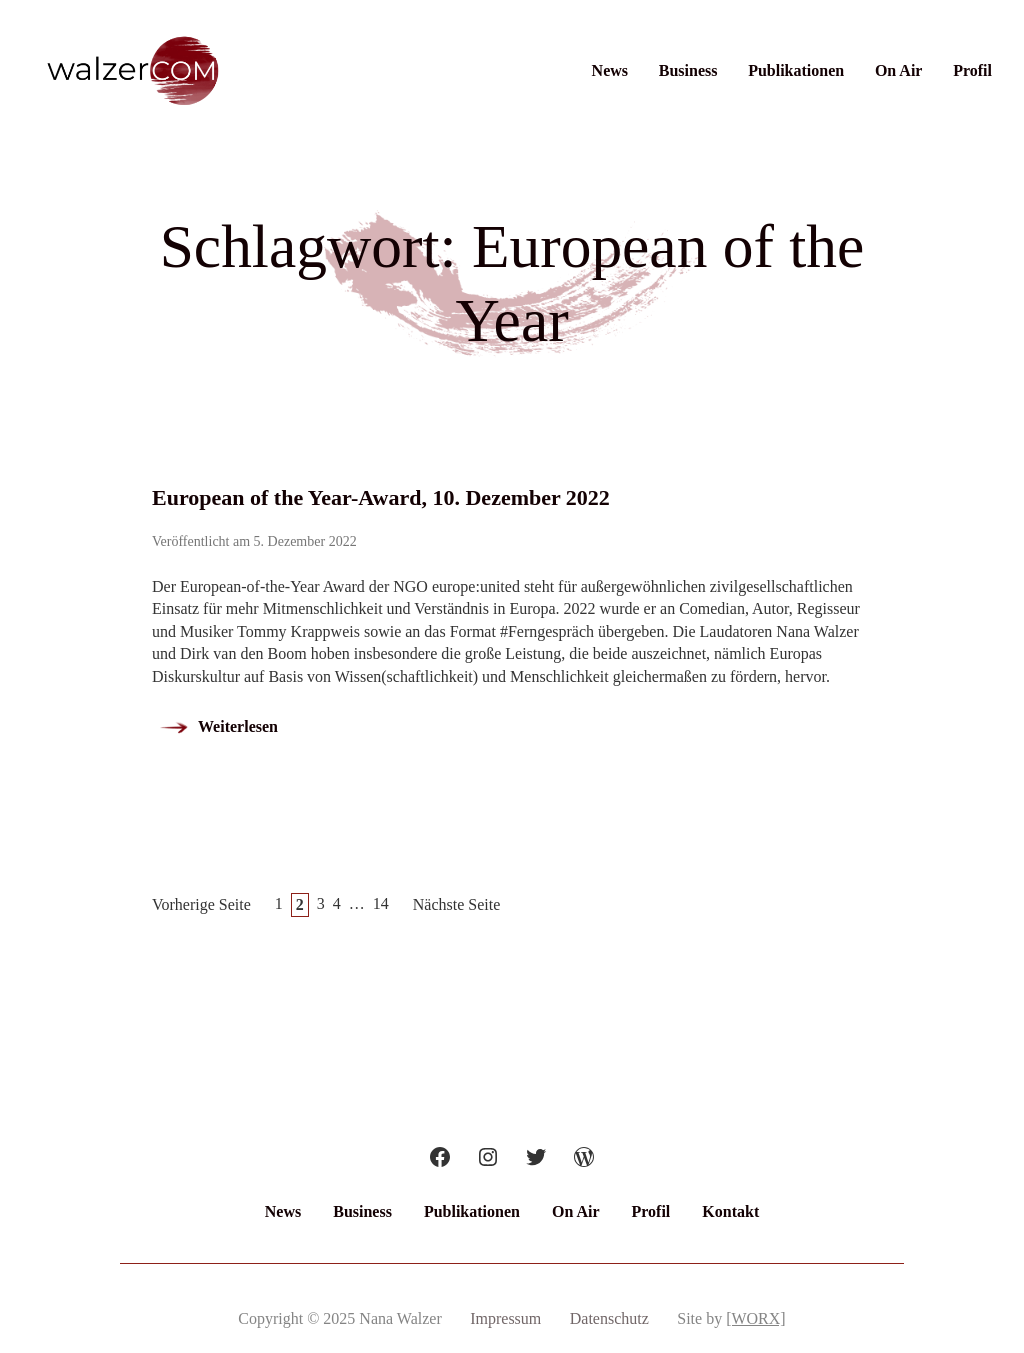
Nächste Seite (457, 904)
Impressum (505, 1318)
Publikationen (796, 70)
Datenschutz (609, 1318)
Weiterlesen (238, 726)
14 (381, 903)
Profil (972, 70)
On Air (899, 70)
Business (688, 70)
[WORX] (756, 1318)
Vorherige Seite (201, 904)
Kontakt (730, 1211)
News (610, 70)
